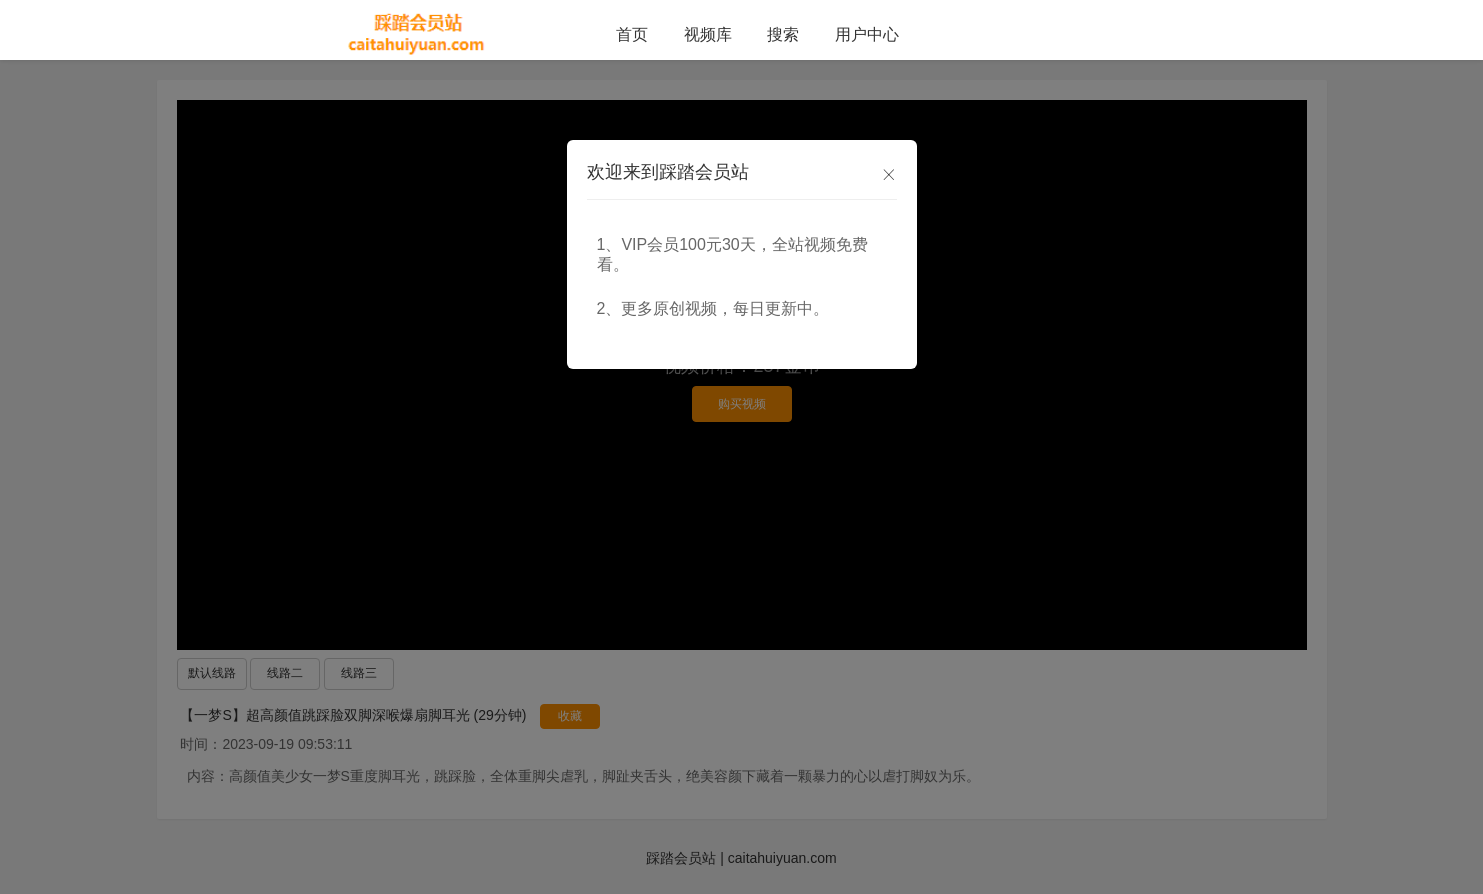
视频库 (708, 34)
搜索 (783, 34)
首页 (632, 34)
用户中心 (867, 34)
